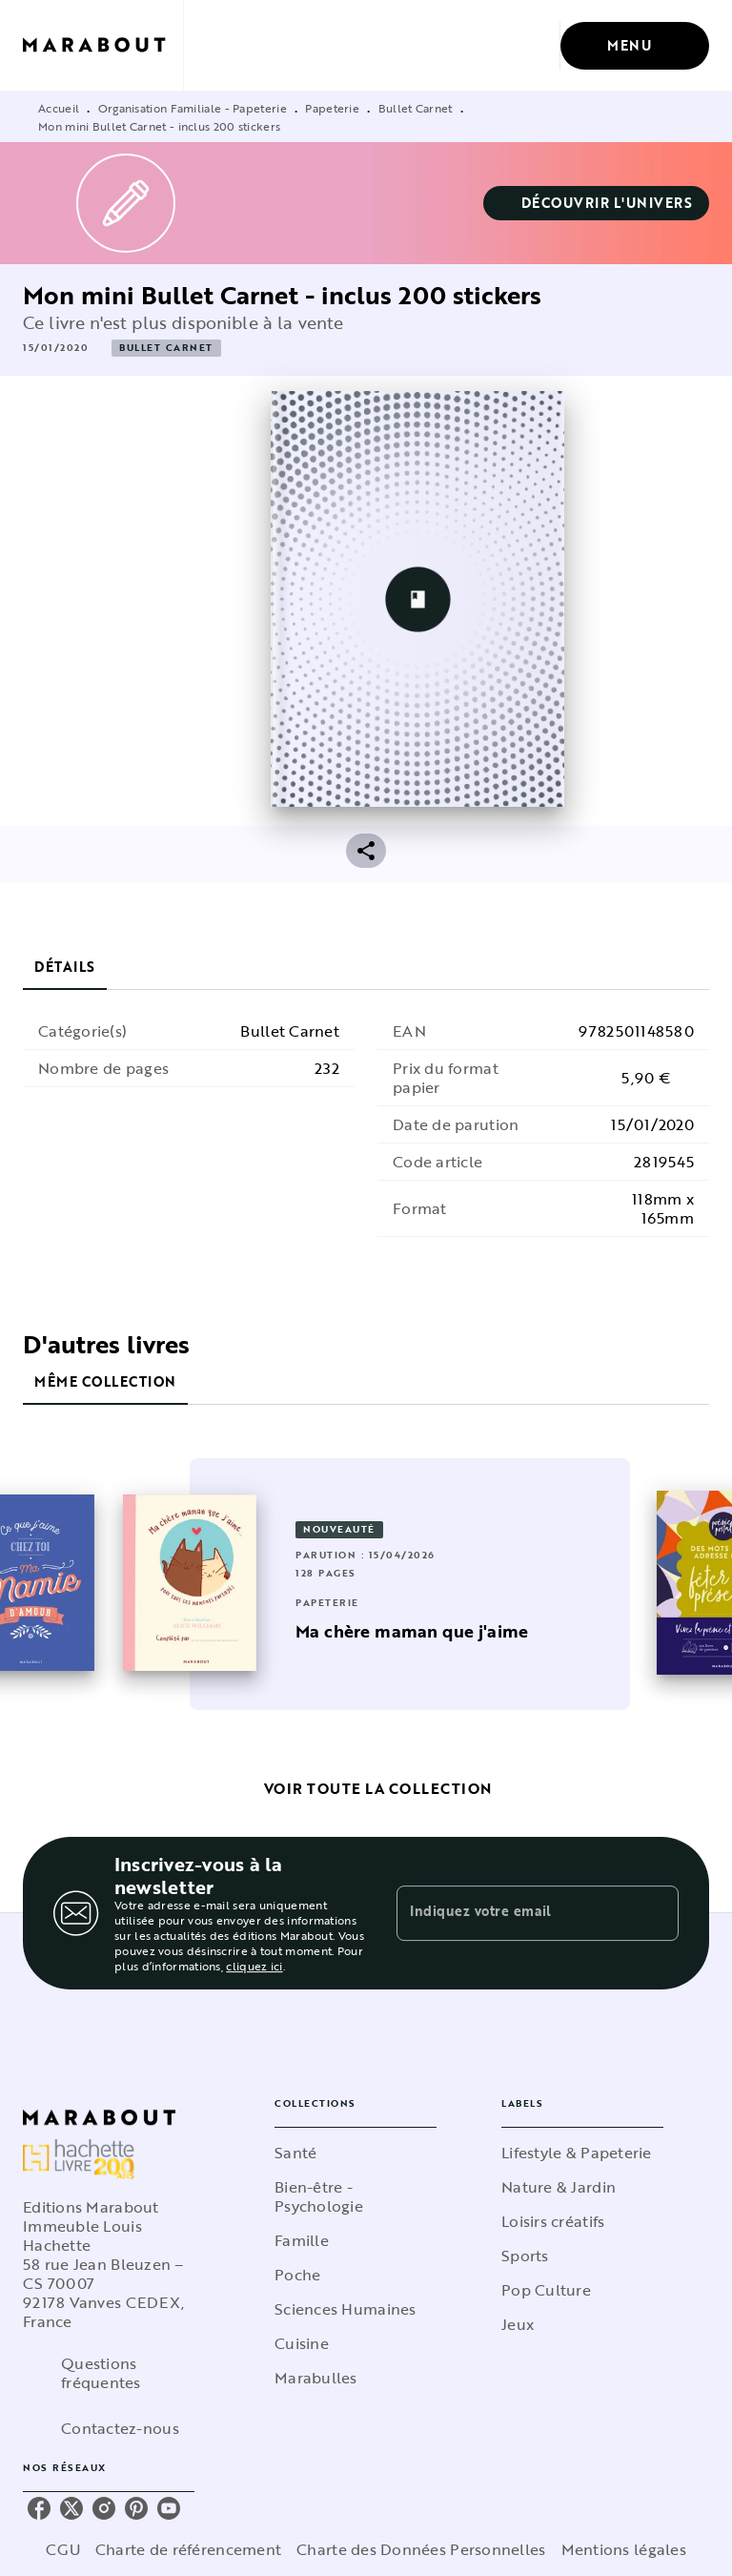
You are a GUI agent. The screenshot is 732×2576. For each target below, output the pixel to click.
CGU (63, 2549)
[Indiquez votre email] (513, 1913)
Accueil (58, 107)
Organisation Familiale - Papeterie (192, 107)
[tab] (65, 967)
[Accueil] (103, 45)
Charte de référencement (188, 2549)
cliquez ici (254, 1965)
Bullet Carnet (415, 107)
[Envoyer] (656, 1913)
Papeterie (332, 107)
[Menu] (634, 46)
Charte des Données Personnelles (420, 2549)
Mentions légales (623, 2549)
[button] (596, 203)
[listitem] (39, 2508)
